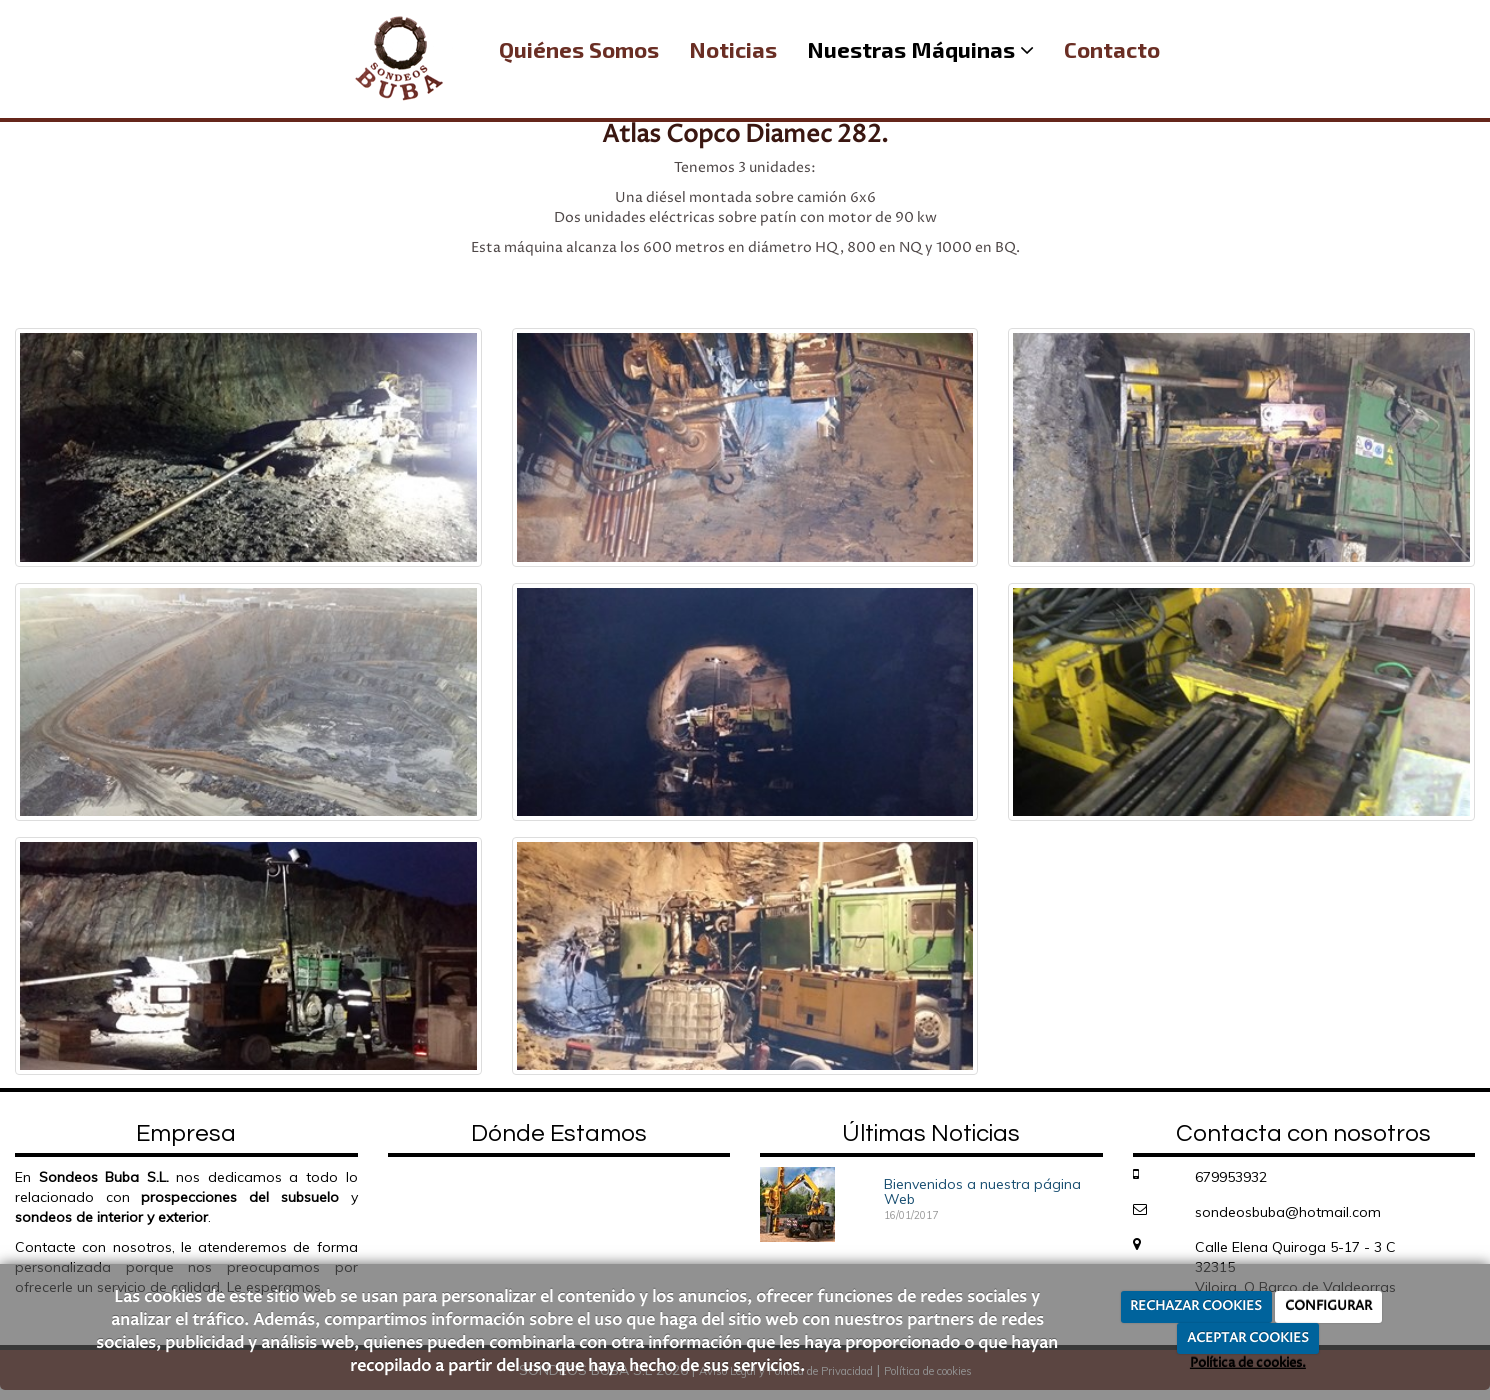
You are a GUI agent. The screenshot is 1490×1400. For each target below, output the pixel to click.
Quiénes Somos (579, 49)
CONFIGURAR (1328, 1306)
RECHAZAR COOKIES (1196, 1306)
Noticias (733, 49)
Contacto (1112, 49)
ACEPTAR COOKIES (1248, 1338)
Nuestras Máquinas (920, 49)
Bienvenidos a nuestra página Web (982, 1191)
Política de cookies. (1248, 1363)
